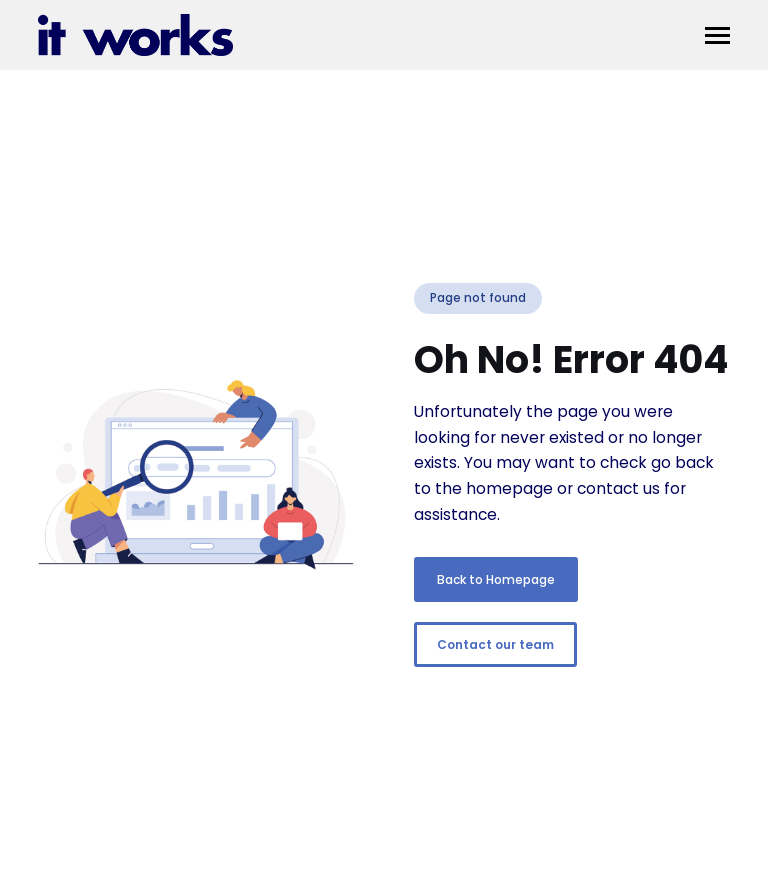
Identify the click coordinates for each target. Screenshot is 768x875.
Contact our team (495, 644)
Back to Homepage (496, 579)
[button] (717, 35)
